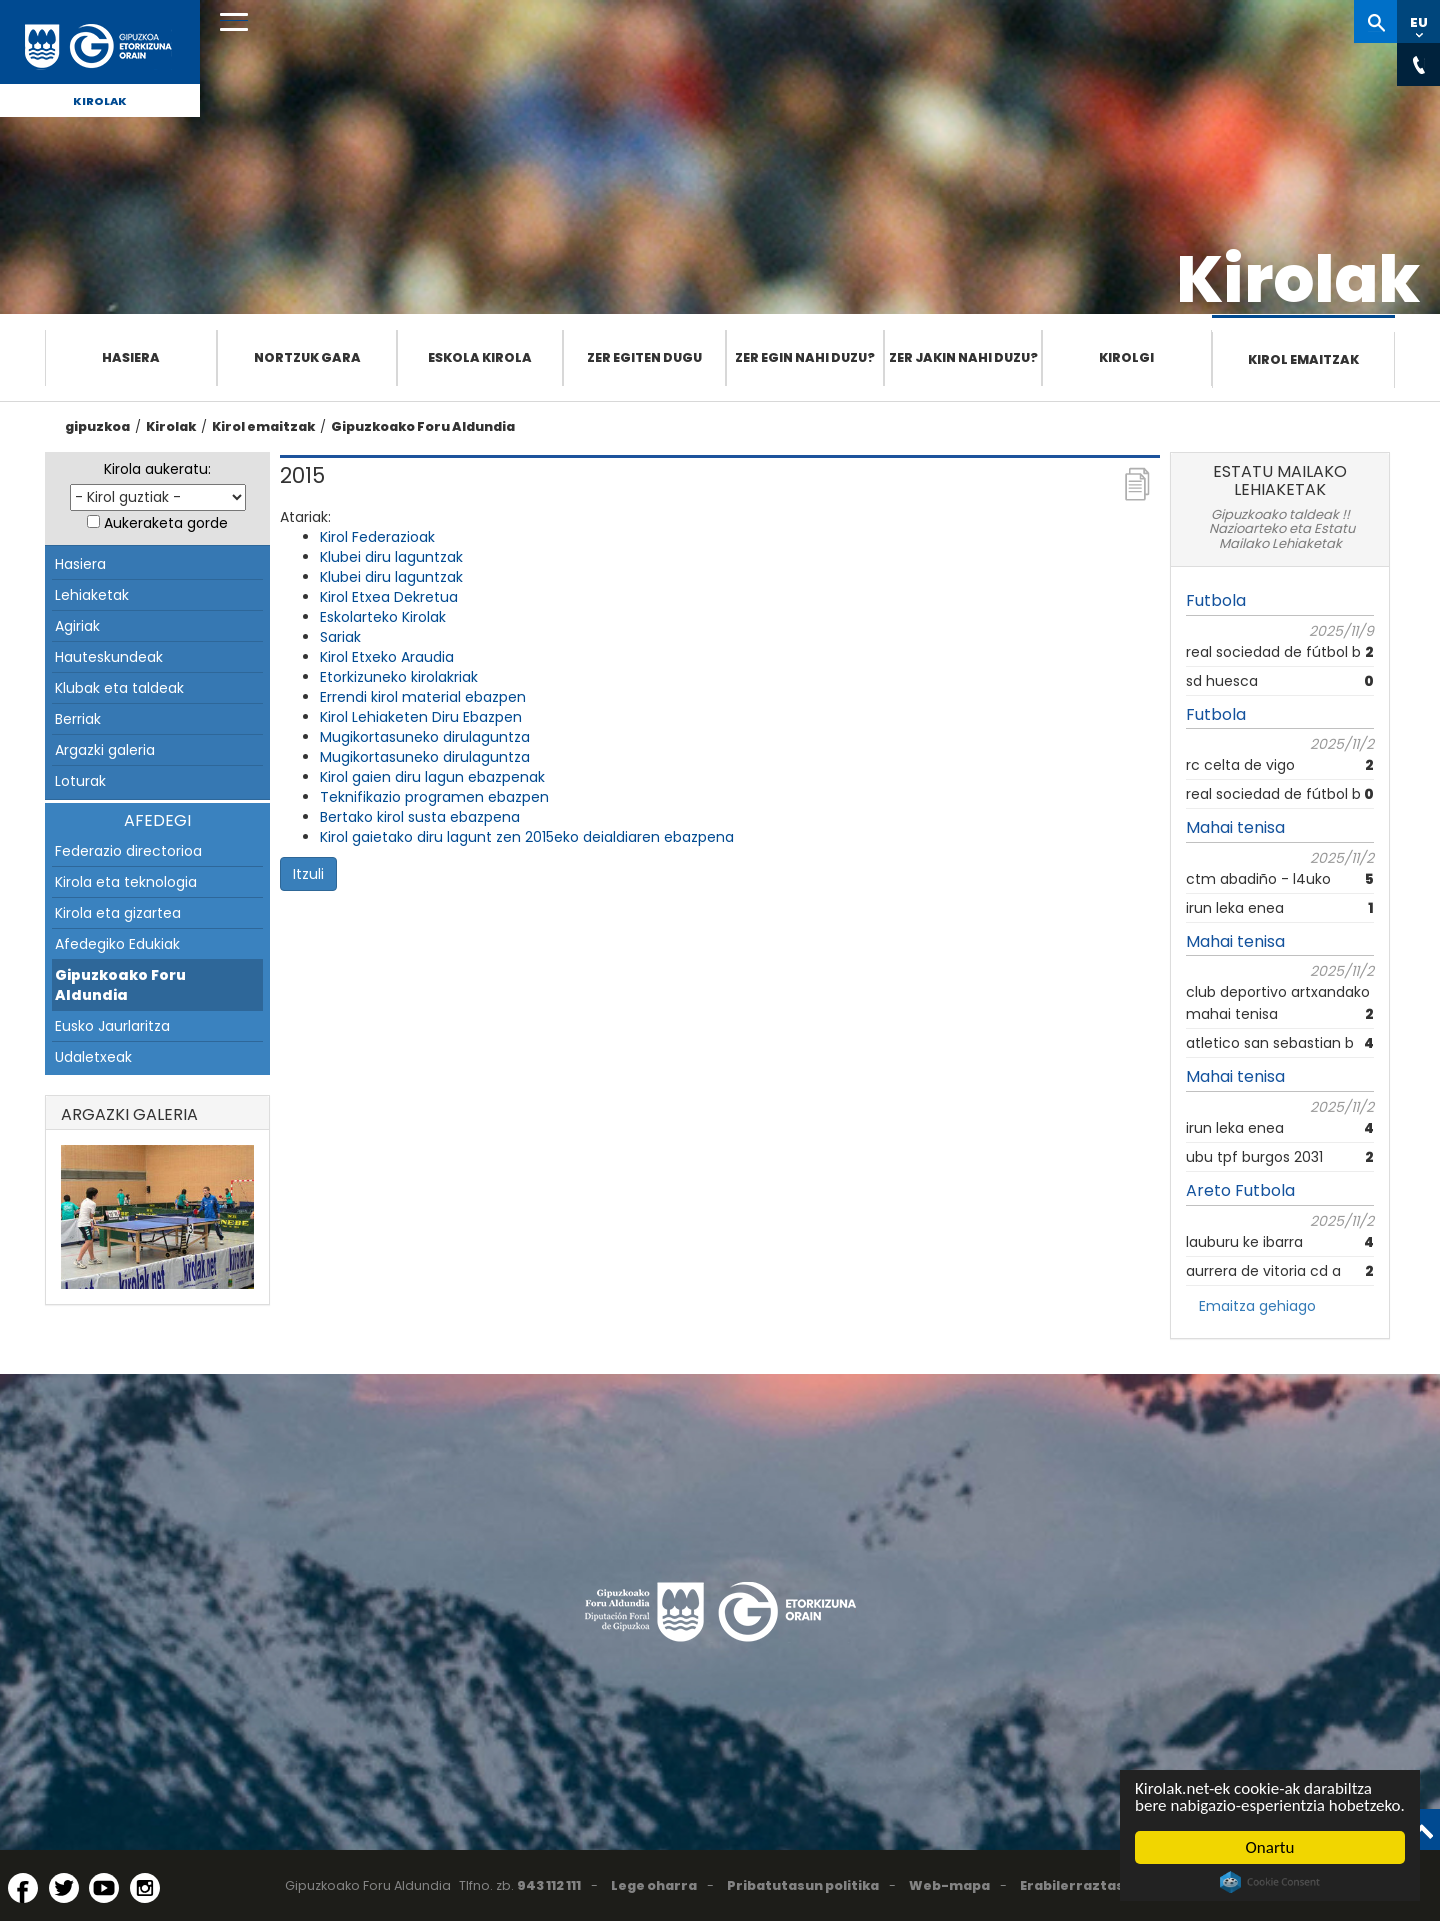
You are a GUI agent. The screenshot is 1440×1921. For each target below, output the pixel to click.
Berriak (78, 719)
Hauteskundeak (109, 657)
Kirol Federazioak (377, 537)
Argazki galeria (105, 750)
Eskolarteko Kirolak (383, 617)
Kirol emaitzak (1303, 359)
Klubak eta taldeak (119, 688)
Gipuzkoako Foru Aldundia (423, 426)
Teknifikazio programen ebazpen (434, 797)
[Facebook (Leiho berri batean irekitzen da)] (23, 1888)
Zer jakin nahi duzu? (963, 357)
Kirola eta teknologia (126, 882)
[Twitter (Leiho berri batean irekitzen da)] (64, 1888)
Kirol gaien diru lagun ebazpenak (432, 777)
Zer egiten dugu (644, 357)
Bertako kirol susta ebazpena (420, 817)
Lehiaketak (92, 595)
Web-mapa (949, 1885)
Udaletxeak (93, 1057)
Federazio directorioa (128, 851)
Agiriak (77, 626)
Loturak (80, 781)
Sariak (340, 637)
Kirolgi (1126, 357)
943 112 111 (549, 1885)
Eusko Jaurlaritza (112, 1026)
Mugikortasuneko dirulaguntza (425, 737)
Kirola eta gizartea (118, 913)
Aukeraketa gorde (166, 523)
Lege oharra (654, 1885)
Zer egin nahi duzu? (805, 357)
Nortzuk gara (307, 357)
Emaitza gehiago (1257, 1306)
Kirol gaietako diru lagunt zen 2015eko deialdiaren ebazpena (527, 837)
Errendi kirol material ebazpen (423, 697)
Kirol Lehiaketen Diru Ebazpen (421, 717)
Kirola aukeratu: (157, 469)
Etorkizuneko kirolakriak (399, 677)
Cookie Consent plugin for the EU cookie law (1270, 1882)
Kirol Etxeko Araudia (387, 657)
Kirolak (100, 101)
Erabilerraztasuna (1085, 1885)
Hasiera (131, 357)
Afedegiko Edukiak (117, 944)
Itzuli (308, 874)
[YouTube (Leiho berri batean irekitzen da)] (104, 1888)
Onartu (1270, 1847)
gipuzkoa (97, 426)
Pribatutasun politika (803, 1885)
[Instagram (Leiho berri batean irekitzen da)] (145, 1888)
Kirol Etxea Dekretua (389, 597)
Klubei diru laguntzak (391, 557)
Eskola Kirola (480, 357)
